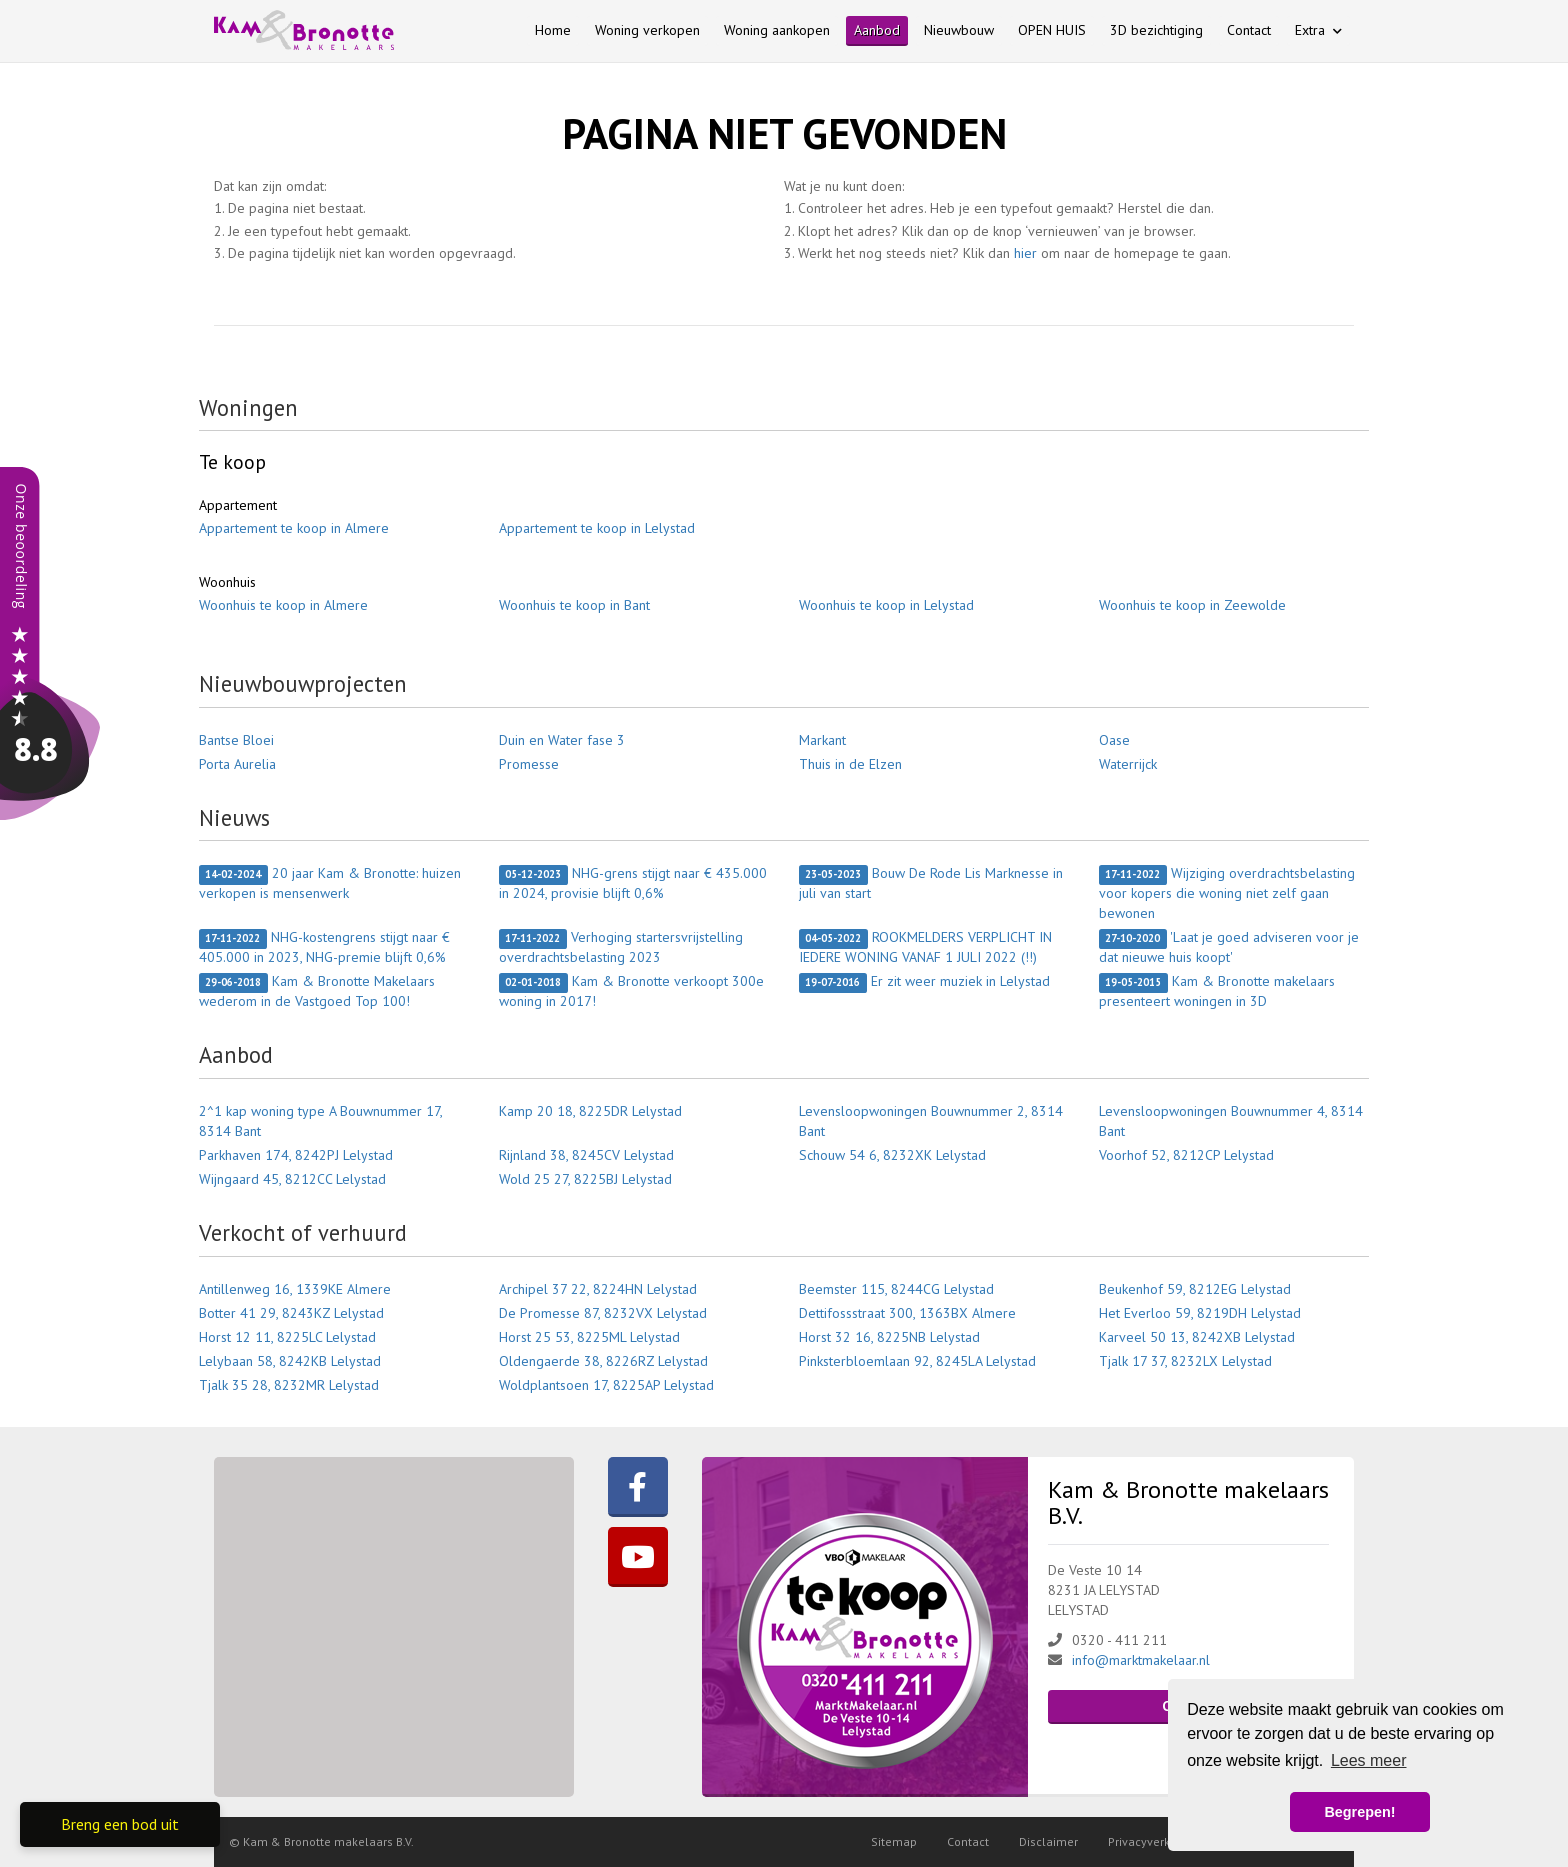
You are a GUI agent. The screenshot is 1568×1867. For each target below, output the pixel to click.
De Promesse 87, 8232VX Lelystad (603, 1313)
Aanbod (877, 30)
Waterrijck (1128, 764)
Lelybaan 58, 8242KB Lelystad (290, 1361)
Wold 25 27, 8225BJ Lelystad (585, 1179)
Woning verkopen (647, 30)
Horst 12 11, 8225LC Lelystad (287, 1337)
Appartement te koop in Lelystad (597, 528)
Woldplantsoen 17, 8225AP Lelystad (606, 1385)
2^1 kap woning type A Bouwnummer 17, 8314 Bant (320, 1121)
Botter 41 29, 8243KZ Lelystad (291, 1313)
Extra (1318, 30)
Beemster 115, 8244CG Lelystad (896, 1289)
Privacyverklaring (1155, 1841)
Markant (822, 740)
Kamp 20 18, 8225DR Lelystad (590, 1111)
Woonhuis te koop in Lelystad (886, 605)
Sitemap (894, 1841)
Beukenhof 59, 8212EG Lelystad (1195, 1289)
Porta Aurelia (237, 764)
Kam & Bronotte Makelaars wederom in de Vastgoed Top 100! (317, 991)
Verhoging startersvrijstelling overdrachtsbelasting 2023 (621, 947)
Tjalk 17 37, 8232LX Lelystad (1185, 1361)
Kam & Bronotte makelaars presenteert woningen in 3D (1217, 991)
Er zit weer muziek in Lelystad (924, 982)
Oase (1114, 740)
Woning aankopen (777, 30)
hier (1025, 253)
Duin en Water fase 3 (562, 740)
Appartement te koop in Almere (294, 528)
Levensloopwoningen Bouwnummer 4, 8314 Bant (1231, 1121)
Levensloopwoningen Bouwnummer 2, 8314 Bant (931, 1121)
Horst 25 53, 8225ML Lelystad (589, 1337)
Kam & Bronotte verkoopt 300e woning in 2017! (631, 991)
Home (553, 30)
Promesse (529, 764)
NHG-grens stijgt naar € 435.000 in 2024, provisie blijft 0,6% (633, 883)
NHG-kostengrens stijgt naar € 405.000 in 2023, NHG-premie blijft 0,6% (324, 947)
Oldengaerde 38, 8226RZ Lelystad (603, 1361)
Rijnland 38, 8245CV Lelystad (586, 1155)
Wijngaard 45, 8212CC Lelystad (292, 1179)
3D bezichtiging (1156, 30)
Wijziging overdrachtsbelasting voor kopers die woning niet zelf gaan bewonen (1227, 893)
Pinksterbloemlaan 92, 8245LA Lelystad (917, 1361)
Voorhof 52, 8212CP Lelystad (1186, 1155)
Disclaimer (1048, 1841)
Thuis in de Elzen (850, 764)
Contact (1249, 30)
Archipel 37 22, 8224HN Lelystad (598, 1289)
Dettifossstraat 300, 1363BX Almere (907, 1313)
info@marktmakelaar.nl (1141, 1660)
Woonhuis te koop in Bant (574, 605)
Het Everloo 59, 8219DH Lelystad (1200, 1313)
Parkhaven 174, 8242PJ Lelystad (296, 1155)
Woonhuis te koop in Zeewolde (1192, 605)
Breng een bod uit (120, 1824)
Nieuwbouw (959, 30)
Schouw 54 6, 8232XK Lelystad (892, 1155)
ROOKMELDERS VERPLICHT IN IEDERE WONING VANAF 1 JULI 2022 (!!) (925, 947)
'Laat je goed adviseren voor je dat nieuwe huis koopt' (1229, 947)
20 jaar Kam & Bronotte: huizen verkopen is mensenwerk (330, 883)
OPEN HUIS (1052, 30)
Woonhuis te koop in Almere (283, 605)
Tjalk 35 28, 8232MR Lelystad (289, 1385)
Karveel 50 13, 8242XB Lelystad (1197, 1337)
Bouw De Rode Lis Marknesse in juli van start (931, 883)
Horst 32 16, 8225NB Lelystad (889, 1337)
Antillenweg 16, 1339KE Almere (295, 1289)
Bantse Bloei (236, 740)
